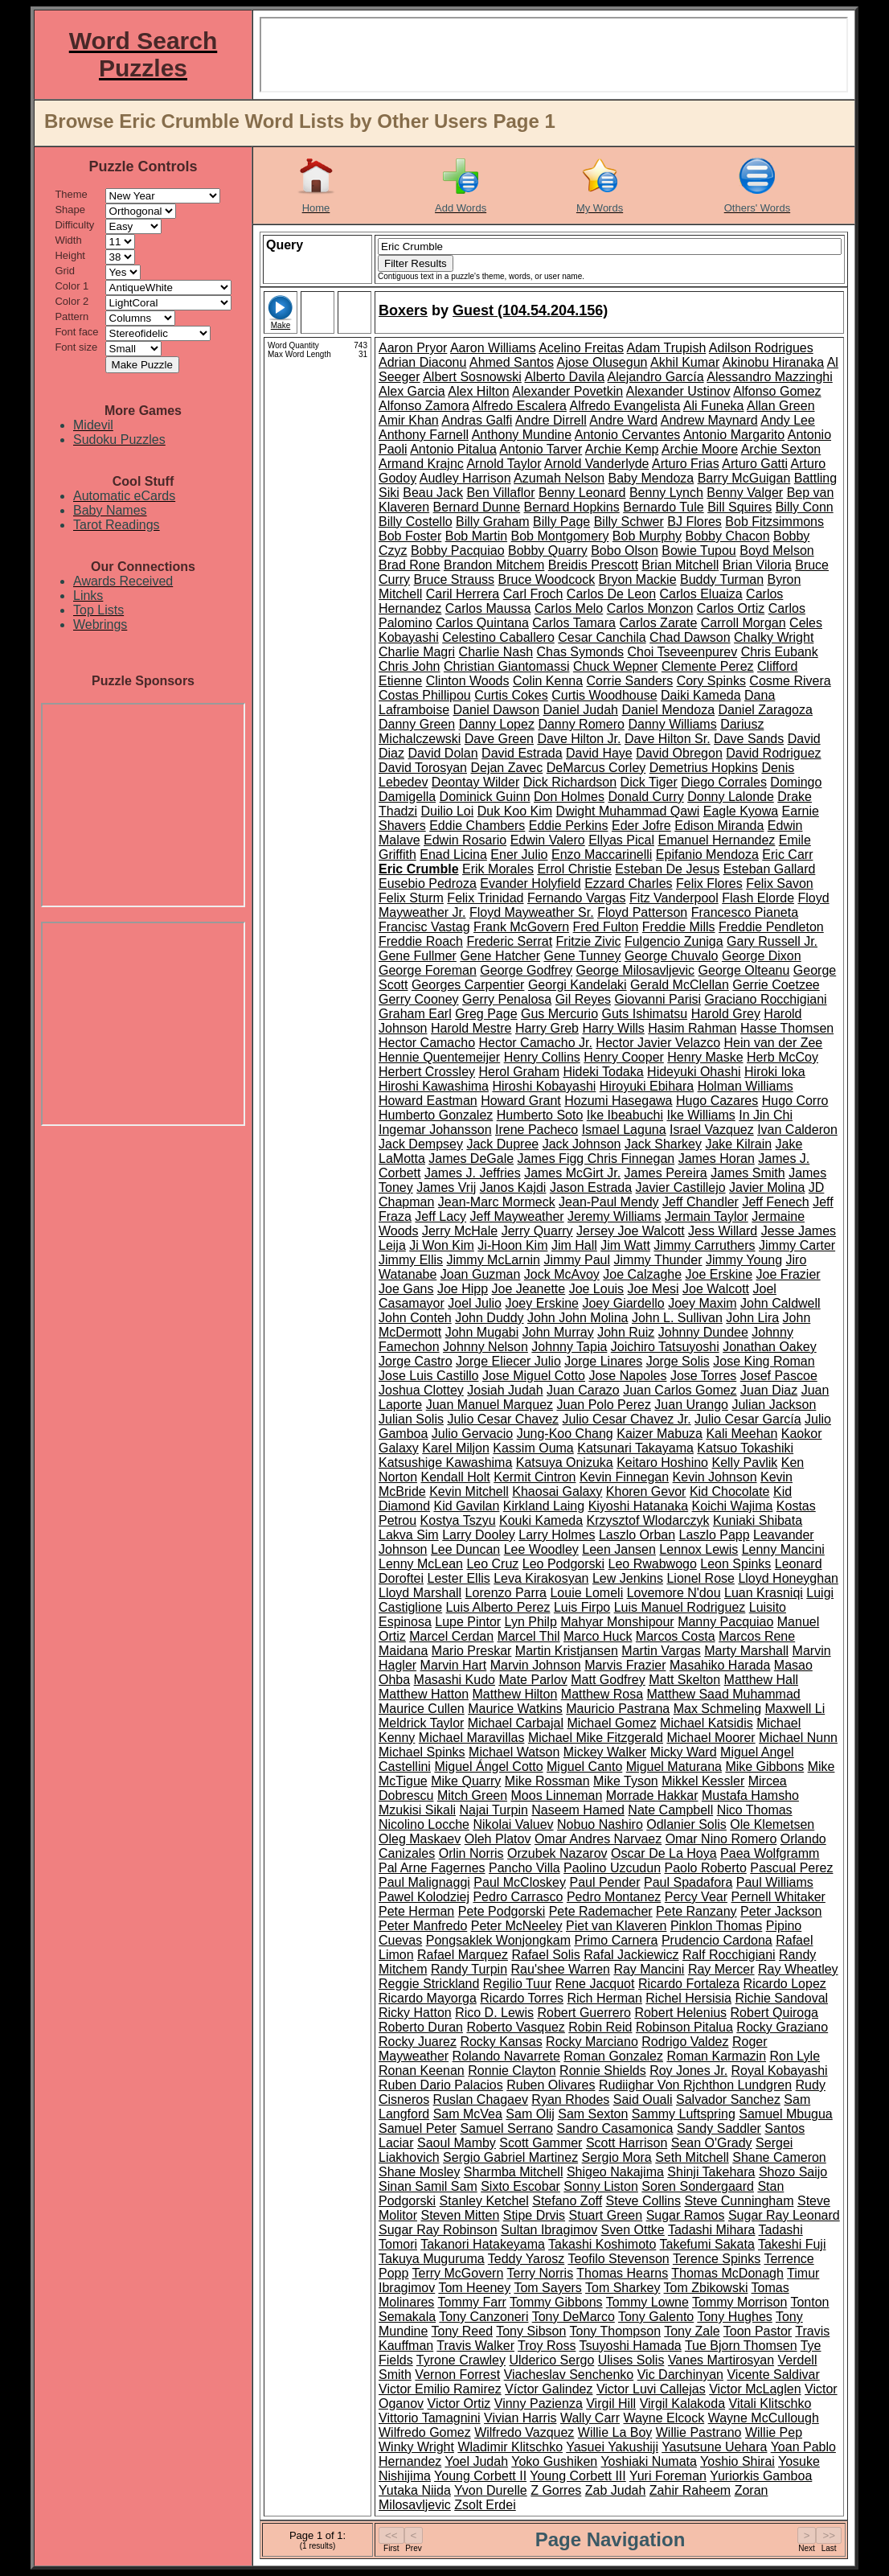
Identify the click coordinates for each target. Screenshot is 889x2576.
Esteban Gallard (769, 869)
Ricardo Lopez (785, 1984)
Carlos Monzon (650, 608)
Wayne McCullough (763, 2418)
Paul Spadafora (688, 1882)
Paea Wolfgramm (769, 1853)
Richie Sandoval (781, 1998)
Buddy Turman (722, 579)
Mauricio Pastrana (618, 1708)
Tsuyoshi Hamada (631, 2345)
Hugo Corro (795, 1100)
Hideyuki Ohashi (694, 1071)
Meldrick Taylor (421, 1723)
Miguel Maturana (674, 1766)
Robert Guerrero (584, 2012)
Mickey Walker (604, 1752)
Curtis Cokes (511, 695)
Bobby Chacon (728, 536)
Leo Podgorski (563, 1564)
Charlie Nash (496, 652)
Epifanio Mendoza (707, 854)
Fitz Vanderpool (674, 898)
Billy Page (561, 521)
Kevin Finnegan (624, 1477)
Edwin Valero (547, 840)
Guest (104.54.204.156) (530, 310)
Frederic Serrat (509, 941)
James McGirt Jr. (572, 1173)
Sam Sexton (593, 2114)
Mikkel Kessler (703, 1781)
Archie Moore (700, 449)
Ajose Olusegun (601, 362)
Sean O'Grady (711, 2143)
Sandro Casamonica (614, 2128)
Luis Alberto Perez (498, 1607)
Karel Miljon (456, 1448)
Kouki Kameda (541, 1520)
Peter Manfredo (423, 1926)
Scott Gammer (540, 2143)
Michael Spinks (422, 1752)
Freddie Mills (678, 927)
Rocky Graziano (782, 2027)
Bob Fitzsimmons (774, 521)
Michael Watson (514, 1752)
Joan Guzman (480, 1274)
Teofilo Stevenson (618, 2259)
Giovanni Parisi (657, 999)
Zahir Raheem (690, 2490)
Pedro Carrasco (518, 1897)
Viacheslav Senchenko (569, 2374)
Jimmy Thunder (658, 1260)
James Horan (716, 1158)
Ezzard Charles (628, 883)
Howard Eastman (428, 1100)
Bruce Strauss (454, 579)
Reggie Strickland (429, 1984)
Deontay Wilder (475, 782)
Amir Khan (409, 420)
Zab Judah (615, 2490)
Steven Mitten (459, 2215)
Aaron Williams (493, 348)
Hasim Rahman (692, 1028)
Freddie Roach (421, 941)
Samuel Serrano (506, 2128)
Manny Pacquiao (725, 1622)
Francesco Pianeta (744, 912)
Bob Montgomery (560, 536)
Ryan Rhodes (570, 2099)
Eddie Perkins (568, 825)
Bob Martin (476, 536)
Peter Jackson (780, 1911)
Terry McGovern (458, 2273)
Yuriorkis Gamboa (761, 2476)
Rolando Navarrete (506, 2056)
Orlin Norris (471, 1853)
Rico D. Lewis (494, 2012)
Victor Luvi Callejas (651, 2389)
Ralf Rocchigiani (729, 1955)
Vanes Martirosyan (721, 2360)
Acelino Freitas (581, 348)
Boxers (403, 310)
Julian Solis (411, 1419)
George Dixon (761, 956)
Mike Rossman (547, 1781)
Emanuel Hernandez (716, 840)
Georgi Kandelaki (577, 985)
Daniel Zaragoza (766, 710)
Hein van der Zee (773, 1043)
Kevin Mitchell (469, 1491)
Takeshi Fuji (792, 2244)
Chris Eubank (779, 652)
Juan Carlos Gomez (679, 1390)
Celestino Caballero (498, 637)
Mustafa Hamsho (750, 1795)
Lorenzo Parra (506, 1593)
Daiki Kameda (701, 695)
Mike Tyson (625, 1781)
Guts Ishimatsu (644, 1014)
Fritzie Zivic (588, 941)
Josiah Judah (505, 1390)
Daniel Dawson (496, 710)
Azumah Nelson (559, 478)
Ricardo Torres (521, 1998)
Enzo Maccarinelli (601, 854)
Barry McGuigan (744, 478)
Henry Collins (542, 1057)
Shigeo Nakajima (615, 2172)
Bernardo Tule (663, 507)
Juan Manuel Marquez (489, 1404)
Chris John (409, 666)
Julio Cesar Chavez (503, 1419)
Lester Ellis (458, 1578)
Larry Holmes (556, 1535)
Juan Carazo (583, 1390)
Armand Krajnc (421, 463)
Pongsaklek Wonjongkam (498, 1940)
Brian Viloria (757, 565)
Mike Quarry (466, 1781)
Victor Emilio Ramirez (440, 2389)
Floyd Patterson (642, 912)
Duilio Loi (446, 811)
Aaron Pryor (413, 348)
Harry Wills (613, 1028)
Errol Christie (574, 869)
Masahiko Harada (720, 1665)
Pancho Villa (524, 1868)
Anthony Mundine (522, 435)
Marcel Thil (529, 1636)
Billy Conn (805, 507)
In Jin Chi (766, 1115)
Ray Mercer (721, 1969)
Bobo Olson (624, 550)
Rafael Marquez (462, 1955)
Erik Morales (498, 869)
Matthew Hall (761, 1680)
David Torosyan (423, 767)
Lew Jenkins (627, 1578)
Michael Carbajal (515, 1723)
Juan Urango (691, 1404)
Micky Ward (683, 1752)
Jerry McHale (460, 1231)
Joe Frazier (788, 1274)
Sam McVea (467, 2114)
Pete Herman (416, 1911)
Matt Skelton (684, 1680)
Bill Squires (739, 507)
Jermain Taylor (706, 1216)
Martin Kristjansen (566, 1651)
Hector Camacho (427, 1043)
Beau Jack (433, 492)
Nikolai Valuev (513, 1824)
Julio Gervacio (472, 1433)
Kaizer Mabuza (660, 1433)
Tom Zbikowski (706, 2288)
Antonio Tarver (540, 449)
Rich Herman (604, 1998)
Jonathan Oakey (770, 1347)
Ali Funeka (713, 406)
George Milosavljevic (635, 970)
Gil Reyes (583, 999)
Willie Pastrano (699, 2432)
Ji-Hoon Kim (512, 1245)
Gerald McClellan (679, 985)
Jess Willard (722, 1231)
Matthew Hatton (424, 1694)
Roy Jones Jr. (688, 2070)
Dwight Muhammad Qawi (628, 811)
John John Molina (577, 1318)
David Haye (599, 753)
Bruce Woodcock (547, 579)
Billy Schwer (629, 521)
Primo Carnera (616, 1940)
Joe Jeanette (529, 1289)
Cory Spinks (711, 681)
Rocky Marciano (592, 2041)
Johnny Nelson (485, 1347)
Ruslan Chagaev (480, 2099)
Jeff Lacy (440, 1216)
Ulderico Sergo (551, 2360)
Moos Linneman (557, 1795)
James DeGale (471, 1158)
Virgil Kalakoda (682, 2403)
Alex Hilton (478, 391)
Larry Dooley (478, 1535)
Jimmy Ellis (411, 1260)
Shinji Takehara (711, 2172)
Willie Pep (773, 2432)
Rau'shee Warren (560, 1969)
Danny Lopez (497, 724)
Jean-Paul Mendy (609, 1202)
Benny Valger (745, 492)
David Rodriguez (773, 753)
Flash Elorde (758, 898)
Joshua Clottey (421, 1390)
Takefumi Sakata (707, 2244)
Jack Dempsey (421, 1144)
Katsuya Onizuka (564, 1462)
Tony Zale (691, 2331)
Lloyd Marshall (420, 1593)
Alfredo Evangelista (624, 406)
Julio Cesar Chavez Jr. (627, 1419)
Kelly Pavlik (744, 1462)
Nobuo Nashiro (600, 1824)
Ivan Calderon (797, 1129)
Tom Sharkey (622, 2288)
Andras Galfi (476, 420)
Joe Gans (406, 1289)
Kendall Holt (455, 1477)
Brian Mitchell (680, 565)
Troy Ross (547, 2345)
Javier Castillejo (681, 1187)
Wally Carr (590, 2418)
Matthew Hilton (515, 1694)
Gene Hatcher (500, 956)
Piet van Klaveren (616, 1926)
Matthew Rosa (602, 1694)
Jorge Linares (603, 1361)
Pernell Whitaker (778, 1897)
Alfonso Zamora (424, 406)
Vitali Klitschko (770, 2403)
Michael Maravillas (472, 1737)
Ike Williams (700, 1115)
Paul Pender (604, 1882)
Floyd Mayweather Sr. (531, 912)
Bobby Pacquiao (458, 550)
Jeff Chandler (700, 1202)
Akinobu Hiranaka (773, 362)
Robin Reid (600, 2027)
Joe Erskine (719, 1274)
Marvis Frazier (625, 1665)
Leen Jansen (619, 1549)
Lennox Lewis (698, 1549)
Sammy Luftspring (683, 2114)
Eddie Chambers (477, 825)
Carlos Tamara (574, 623)
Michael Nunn (798, 1737)
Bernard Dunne (477, 507)
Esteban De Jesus (667, 869)
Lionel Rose (700, 1578)
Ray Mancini (648, 1969)
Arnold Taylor (503, 463)
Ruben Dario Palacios (441, 2085)
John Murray (558, 1332)
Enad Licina (453, 854)
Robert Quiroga (774, 2012)
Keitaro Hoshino (662, 1462)
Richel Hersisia (688, 1998)
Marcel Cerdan (451, 1636)
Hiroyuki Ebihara (647, 1086)
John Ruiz (625, 1332)
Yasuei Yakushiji (612, 2447)
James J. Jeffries (472, 1173)
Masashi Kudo (454, 1680)
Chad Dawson (690, 637)
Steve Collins (643, 2201)
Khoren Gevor (646, 1491)
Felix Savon (779, 883)
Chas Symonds (581, 652)
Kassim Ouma (533, 1448)
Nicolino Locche (424, 1824)
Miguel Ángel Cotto (488, 1766)
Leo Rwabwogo (652, 1564)
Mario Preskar (472, 1651)
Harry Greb (547, 1028)
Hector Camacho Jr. (535, 1043)
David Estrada (522, 753)
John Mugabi (482, 1332)
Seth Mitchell (692, 2157)
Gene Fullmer (418, 956)
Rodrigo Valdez (684, 2041)
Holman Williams (745, 1086)
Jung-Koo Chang (565, 1433)
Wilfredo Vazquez (524, 2432)
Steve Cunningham (738, 2201)
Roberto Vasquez (515, 2027)
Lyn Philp (531, 1622)
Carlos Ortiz (730, 608)
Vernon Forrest (457, 2374)
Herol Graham (518, 1071)
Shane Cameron (779, 2157)
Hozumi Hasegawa (618, 1100)
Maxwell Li (795, 1708)
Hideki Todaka (603, 1071)
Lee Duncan (465, 1549)
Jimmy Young (744, 1260)
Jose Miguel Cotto (533, 1375)
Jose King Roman (763, 1361)
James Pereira (666, 1173)
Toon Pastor (757, 2331)
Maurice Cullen (422, 1708)
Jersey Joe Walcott (630, 1231)
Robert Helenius (680, 2012)
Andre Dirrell (551, 420)
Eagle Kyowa (740, 811)
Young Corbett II (480, 2476)
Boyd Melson (776, 550)
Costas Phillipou (425, 695)
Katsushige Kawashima (445, 1462)
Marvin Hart (453, 1665)
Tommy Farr (472, 2302)
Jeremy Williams (614, 1216)
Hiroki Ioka (774, 1071)
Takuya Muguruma (432, 2259)
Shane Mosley (419, 2172)
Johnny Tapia (569, 1347)
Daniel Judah (580, 710)
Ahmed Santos (511, 362)
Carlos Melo (569, 608)
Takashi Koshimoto (602, 2244)
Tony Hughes (734, 2316)
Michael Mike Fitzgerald (595, 1737)
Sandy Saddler (719, 2128)
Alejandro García (656, 377)
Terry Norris (539, 2273)
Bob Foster (410, 536)
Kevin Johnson (715, 1477)
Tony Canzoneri (483, 2316)
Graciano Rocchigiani (766, 999)
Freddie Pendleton (771, 927)
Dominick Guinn (485, 796)
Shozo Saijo (793, 2172)
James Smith (748, 1173)
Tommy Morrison (739, 2302)
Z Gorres (556, 2490)
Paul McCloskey (519, 1882)
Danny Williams (672, 724)
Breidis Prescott (593, 565)
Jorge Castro (416, 1361)
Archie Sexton (781, 449)
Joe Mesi (653, 1289)
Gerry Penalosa (506, 999)
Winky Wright (416, 2447)
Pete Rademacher (601, 1911)
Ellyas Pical (621, 840)
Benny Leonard (582, 492)
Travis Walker (475, 2345)
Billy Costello (416, 521)
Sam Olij (530, 2114)
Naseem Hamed (578, 1810)
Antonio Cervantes (628, 435)
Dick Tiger (649, 782)
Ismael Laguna (624, 1129)
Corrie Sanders (630, 681)
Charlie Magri (417, 652)
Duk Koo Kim (514, 811)
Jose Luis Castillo (429, 1375)
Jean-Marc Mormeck (496, 1202)
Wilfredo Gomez (425, 2432)
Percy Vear (696, 1897)
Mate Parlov (532, 1680)
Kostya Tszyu (458, 1520)
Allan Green (781, 406)
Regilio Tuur (517, 1984)
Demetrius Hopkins (703, 767)
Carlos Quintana (482, 623)
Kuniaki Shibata (757, 1520)
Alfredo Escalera (520, 406)
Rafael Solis (545, 1955)
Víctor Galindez (548, 2389)
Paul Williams (774, 1882)
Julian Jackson (773, 1404)
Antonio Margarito (734, 435)
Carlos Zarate (658, 623)
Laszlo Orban (637, 1535)
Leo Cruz (492, 1564)
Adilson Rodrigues (761, 348)
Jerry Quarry (537, 1231)
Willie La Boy (615, 2432)
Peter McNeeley (517, 1926)
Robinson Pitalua (684, 2027)
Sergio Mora (617, 2157)
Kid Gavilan (466, 1506)
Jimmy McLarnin (492, 1260)
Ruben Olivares (550, 2085)
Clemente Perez (708, 666)
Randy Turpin (469, 1969)
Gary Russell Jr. (772, 941)
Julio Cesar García (747, 1419)
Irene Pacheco (536, 1129)
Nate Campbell (670, 1810)
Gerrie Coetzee (776, 985)
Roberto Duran (421, 2027)
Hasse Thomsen (787, 1028)
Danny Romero (581, 724)
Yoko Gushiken (554, 2461)
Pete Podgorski (502, 1911)
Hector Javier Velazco (658, 1043)
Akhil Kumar (684, 362)
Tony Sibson (531, 2331)
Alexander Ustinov (678, 391)
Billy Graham (493, 521)
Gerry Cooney (419, 999)
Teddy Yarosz (526, 2259)
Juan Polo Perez (603, 1404)
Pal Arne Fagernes (432, 1868)
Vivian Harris (520, 2418)
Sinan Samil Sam (428, 2186)
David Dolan (442, 753)
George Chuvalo (672, 956)
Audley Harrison (465, 478)
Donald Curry (645, 796)
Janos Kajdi (513, 1187)
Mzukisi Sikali (417, 1810)
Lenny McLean (421, 1564)
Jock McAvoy (562, 1274)
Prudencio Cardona (717, 1940)
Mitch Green (472, 1795)
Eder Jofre (641, 825)
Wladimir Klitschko (510, 2447)
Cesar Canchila (601, 637)
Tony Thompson (616, 2331)
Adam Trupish (667, 348)
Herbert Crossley (427, 1071)
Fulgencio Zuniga (674, 941)
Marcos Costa (675, 1636)
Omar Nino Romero (721, 1839)
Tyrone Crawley (461, 2360)
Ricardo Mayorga (428, 1998)
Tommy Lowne (647, 2302)
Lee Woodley (541, 1549)
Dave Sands (749, 739)
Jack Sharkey (663, 1144)
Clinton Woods (468, 681)
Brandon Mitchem (494, 565)
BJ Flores (694, 521)
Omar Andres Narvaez (598, 1839)
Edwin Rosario (465, 840)
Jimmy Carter (797, 1245)
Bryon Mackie (638, 579)
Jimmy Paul (576, 1260)
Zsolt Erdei (484, 2505)
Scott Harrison (626, 2143)
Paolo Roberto (706, 1868)
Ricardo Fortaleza (688, 1984)
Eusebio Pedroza (428, 883)
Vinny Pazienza (538, 2403)
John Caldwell (780, 1303)
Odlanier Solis (686, 1824)
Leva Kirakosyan (541, 1578)
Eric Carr (787, 854)
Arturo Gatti (755, 463)
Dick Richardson (570, 782)
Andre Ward (623, 420)
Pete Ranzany (696, 1911)
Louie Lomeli (586, 1593)
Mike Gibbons (764, 1766)
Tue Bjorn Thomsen (741, 2345)
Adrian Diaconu (422, 362)
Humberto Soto (540, 1115)
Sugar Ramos (685, 2215)
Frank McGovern (521, 927)
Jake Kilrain (738, 1144)
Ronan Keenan (422, 2070)
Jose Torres (703, 1375)
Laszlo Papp (714, 1535)
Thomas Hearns (622, 2273)
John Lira (752, 1318)
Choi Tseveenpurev (682, 652)
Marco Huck (597, 1636)
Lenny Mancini (783, 1549)
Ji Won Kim (441, 1245)
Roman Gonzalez (613, 2056)
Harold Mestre (471, 1028)
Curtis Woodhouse (604, 695)
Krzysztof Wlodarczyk (648, 1520)
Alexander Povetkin (567, 391)
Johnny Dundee (703, 1332)
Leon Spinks (735, 1564)
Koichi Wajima (732, 1506)
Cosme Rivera (789, 681)
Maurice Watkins (515, 1708)
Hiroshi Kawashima (434, 1086)
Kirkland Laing (543, 1506)
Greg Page (486, 1014)
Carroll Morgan (743, 623)
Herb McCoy (782, 1057)
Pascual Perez (791, 1868)
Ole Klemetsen (772, 1824)
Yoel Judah (476, 2461)
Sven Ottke (633, 2230)
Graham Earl (415, 1014)
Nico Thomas (755, 1810)
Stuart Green (606, 2215)
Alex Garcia (412, 391)
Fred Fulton (606, 927)
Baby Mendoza (651, 478)
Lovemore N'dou (674, 1593)
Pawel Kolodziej (424, 1897)
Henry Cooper (624, 1057)
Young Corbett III (578, 2476)
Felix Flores (709, 883)
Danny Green (417, 724)
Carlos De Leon (611, 594)
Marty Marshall (746, 1651)
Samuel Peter (418, 2128)
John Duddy (489, 1318)
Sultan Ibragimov (549, 2230)
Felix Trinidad (485, 898)
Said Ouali (643, 2099)
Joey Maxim (702, 1303)
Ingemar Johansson (435, 1129)
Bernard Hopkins (572, 507)
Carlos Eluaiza (700, 594)
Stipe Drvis (534, 2215)
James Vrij (446, 1187)
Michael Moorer (710, 1737)
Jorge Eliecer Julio (508, 1361)
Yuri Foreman (668, 2476)
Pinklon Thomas (716, 1926)
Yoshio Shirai (737, 2461)
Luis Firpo (582, 1607)
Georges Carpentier (468, 985)
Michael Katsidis (706, 1723)
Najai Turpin (493, 1810)
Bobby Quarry (548, 550)
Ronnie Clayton (511, 2070)
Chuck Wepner (615, 666)
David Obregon (679, 753)
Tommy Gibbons (556, 2302)
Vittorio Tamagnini (430, 2418)
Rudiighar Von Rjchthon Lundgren (695, 2085)
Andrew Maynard (709, 420)
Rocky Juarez (418, 2041)
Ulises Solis (631, 2360)
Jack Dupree (502, 1144)
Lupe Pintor (468, 1622)
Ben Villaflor (500, 492)
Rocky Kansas (501, 2041)
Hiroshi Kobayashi (544, 1086)
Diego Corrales (724, 782)
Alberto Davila (564, 377)
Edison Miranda (719, 825)
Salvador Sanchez (728, 2099)
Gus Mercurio (559, 1014)
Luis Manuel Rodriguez (680, 1607)
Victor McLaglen (755, 2389)
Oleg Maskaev (420, 1839)
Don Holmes (569, 796)
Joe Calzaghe (642, 1274)
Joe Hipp (462, 1289)
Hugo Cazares (717, 1100)
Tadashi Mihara (712, 2230)
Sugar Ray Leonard (784, 2215)
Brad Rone (409, 565)
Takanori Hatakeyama (482, 2244)
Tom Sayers (547, 2288)
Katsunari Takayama (635, 1448)
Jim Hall (574, 1245)
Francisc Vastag (424, 927)
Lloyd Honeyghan (788, 1578)
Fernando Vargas (576, 898)
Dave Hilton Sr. (668, 739)
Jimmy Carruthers (704, 1245)
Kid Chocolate (730, 1491)
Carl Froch (533, 594)
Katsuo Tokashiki (745, 1448)
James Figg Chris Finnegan (596, 1158)
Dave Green (499, 739)
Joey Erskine (542, 1303)
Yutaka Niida (415, 2490)
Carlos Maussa (488, 608)
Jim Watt (625, 1245)
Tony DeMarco (573, 2316)
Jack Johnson (582, 1144)
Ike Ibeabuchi (625, 1115)
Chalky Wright (773, 637)
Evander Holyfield (530, 883)
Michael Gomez (611, 1723)
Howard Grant (521, 1100)
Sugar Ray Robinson (438, 2230)
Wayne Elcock (663, 2418)
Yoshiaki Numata (648, 2461)
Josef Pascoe (778, 1375)
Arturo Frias (685, 463)
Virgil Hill (611, 2403)
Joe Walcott (715, 1289)
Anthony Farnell (424, 435)
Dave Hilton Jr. (579, 739)
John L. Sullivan (677, 1318)
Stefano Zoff (567, 2201)
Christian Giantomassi (507, 666)
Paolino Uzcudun (612, 1868)
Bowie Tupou (699, 550)
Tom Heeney (474, 2288)
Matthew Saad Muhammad (724, 1694)
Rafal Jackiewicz (631, 1955)
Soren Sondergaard (697, 2186)
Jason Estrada (591, 1187)
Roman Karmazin (716, 2056)
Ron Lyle (795, 2056)
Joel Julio (475, 1303)
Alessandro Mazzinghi (770, 377)
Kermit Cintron (535, 1477)
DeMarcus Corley (596, 767)
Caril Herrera (463, 594)
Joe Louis (597, 1289)
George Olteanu (744, 970)
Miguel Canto (584, 1766)
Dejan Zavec (506, 767)
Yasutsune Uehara (714, 2447)
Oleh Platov (498, 1839)
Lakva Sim (409, 1535)
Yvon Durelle (490, 2490)
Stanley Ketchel (484, 2201)
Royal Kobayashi (779, 2070)
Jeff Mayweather (517, 1216)
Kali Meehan (741, 1433)
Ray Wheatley (798, 1969)
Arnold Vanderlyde (596, 463)
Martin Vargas (660, 1651)
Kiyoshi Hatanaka (638, 1506)
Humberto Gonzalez (436, 1115)
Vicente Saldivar (773, 2374)
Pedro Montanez (614, 1897)
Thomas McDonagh (727, 2273)
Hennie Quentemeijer (439, 1057)
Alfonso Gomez (777, 391)
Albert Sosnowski (472, 377)
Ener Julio (518, 854)
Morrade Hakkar (652, 1795)
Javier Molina (767, 1187)
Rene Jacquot (595, 1984)
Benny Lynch (666, 492)
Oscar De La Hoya (664, 1853)
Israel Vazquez (712, 1129)
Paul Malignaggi (424, 1882)
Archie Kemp (622, 449)
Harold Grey (725, 1014)
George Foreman (428, 970)
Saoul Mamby (456, 2143)
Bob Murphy (647, 536)
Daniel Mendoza (668, 710)
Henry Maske (705, 1057)
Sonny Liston (600, 2186)
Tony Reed (463, 2331)
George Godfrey (526, 970)
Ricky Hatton (415, 2012)
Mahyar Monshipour (617, 1622)
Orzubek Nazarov (557, 1853)
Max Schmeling (717, 1708)
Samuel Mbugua (786, 2114)
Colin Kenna (548, 681)
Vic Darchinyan (680, 2374)
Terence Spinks (716, 2259)
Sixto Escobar (520, 2186)
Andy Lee (787, 420)
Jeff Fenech (775, 1202)
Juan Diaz (768, 1390)
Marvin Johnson (535, 1665)
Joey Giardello (623, 1303)
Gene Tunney (582, 956)
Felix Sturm (411, 898)
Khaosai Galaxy (557, 1491)
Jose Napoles (627, 1375)
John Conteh (415, 1318)
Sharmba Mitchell (513, 2172)
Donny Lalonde (730, 796)
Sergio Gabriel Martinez (510, 2157)
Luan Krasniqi (763, 1593)
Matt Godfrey (608, 1680)
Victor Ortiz (459, 2403)
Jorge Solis (678, 1361)
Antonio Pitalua (453, 449)
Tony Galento (656, 2316)
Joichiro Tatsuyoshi (665, 1347)
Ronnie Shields (602, 2070)
